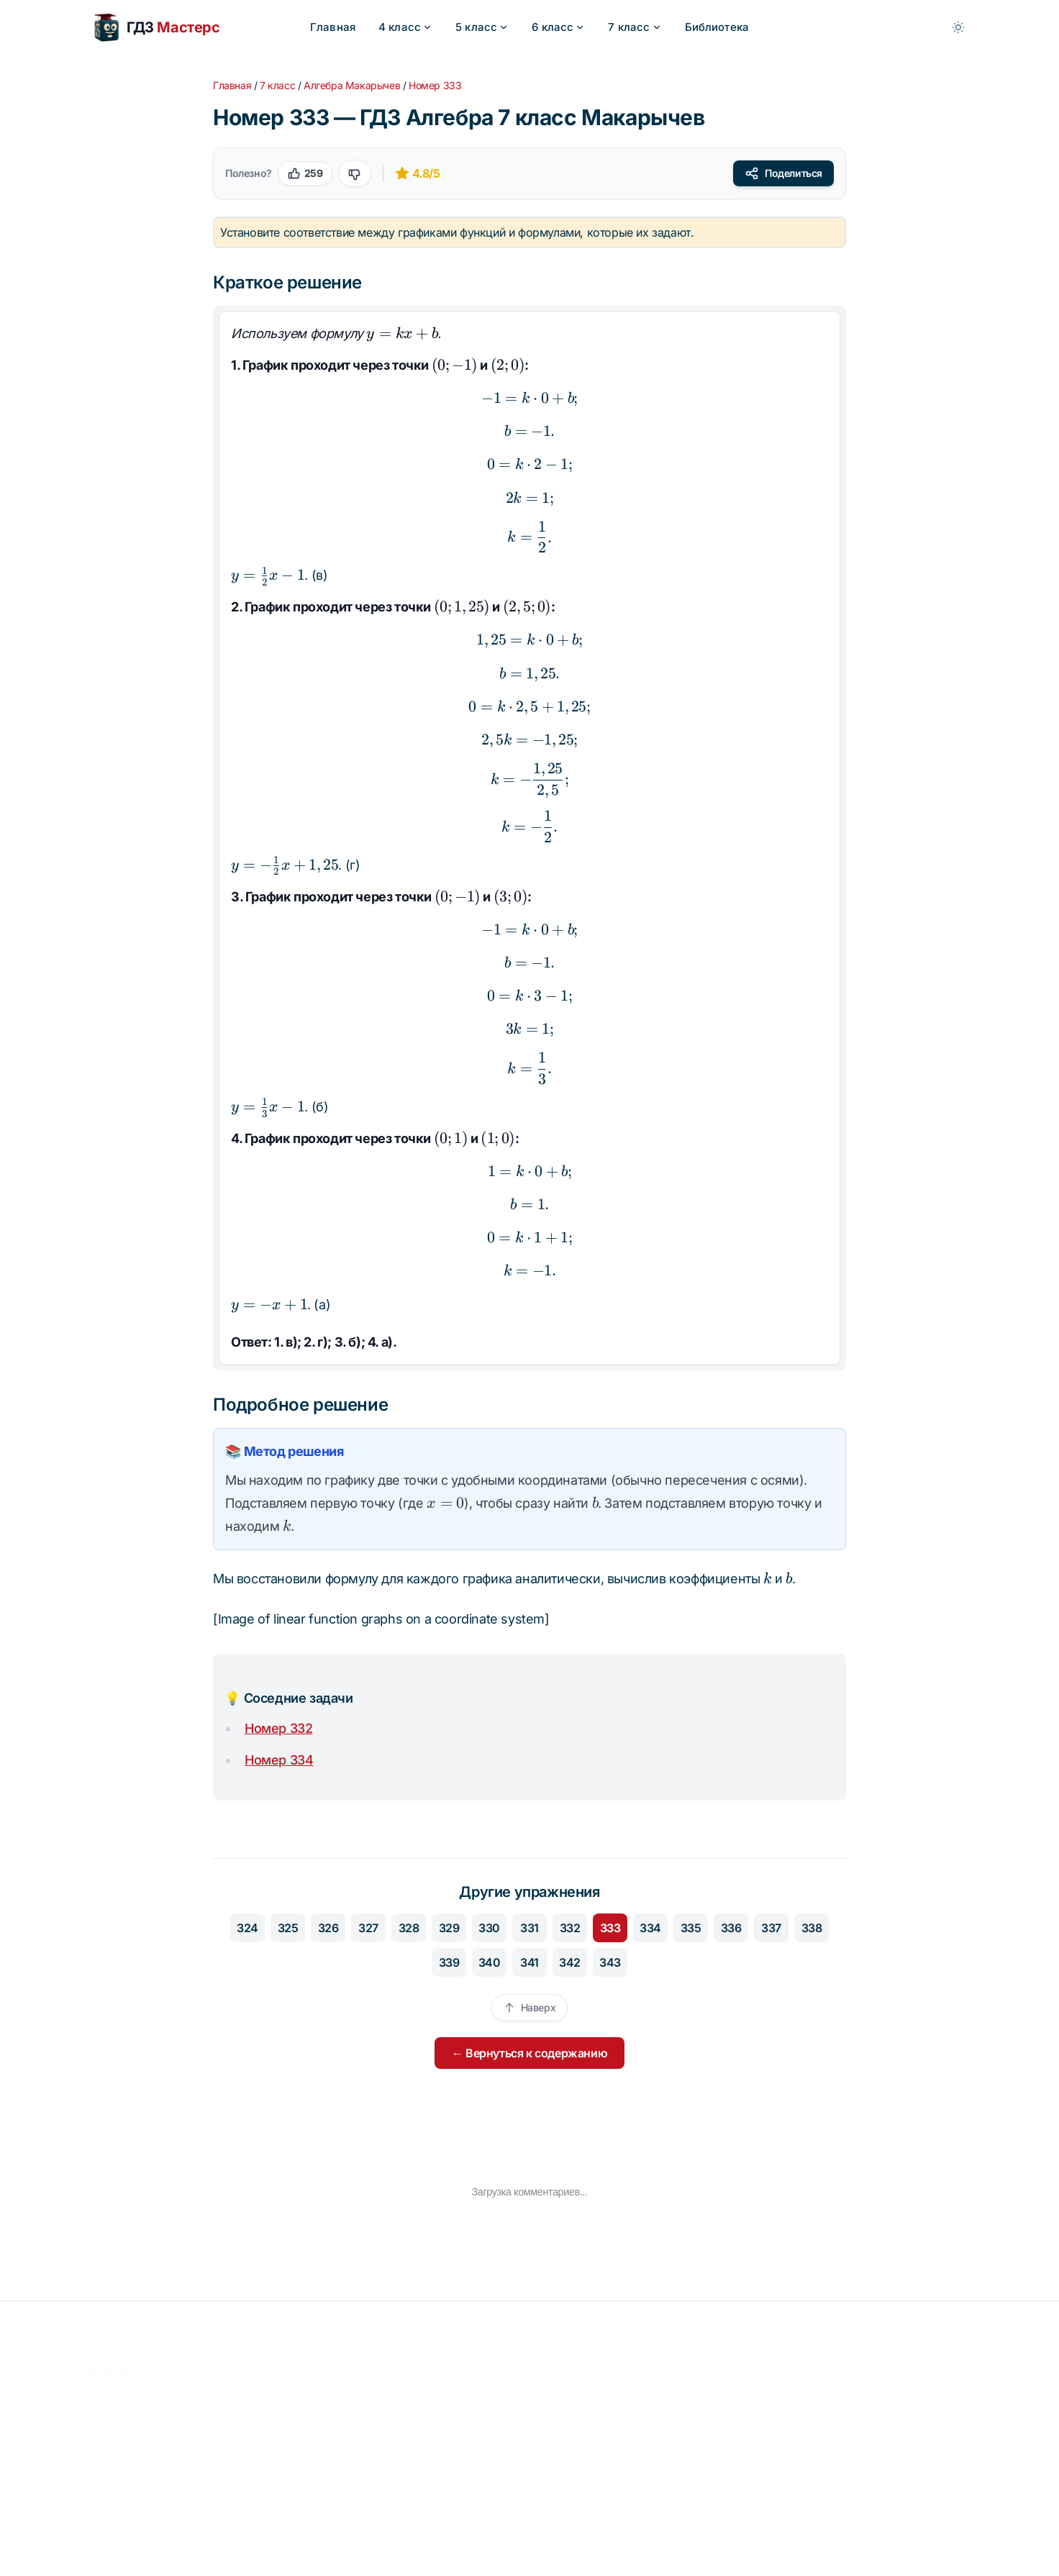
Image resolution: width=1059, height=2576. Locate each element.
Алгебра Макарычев (352, 85)
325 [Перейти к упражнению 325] (288, 1928)
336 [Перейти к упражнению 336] (731, 1928)
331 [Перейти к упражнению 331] (529, 1928)
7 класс (634, 27)
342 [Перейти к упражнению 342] (570, 1962)
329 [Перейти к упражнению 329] (449, 1928)
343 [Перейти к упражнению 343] (610, 1962)
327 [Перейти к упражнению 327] (368, 1928)
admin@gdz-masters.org (597, 2420)
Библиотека (717, 27)
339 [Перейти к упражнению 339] (449, 1962)
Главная (332, 27)
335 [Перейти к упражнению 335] (691, 1928)
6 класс (558, 27)
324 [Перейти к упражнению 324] (247, 1928)
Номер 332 (278, 1728)
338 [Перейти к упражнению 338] (811, 1928)
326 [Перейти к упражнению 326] (328, 1928)
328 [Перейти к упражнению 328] (409, 1928)
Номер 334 (279, 1759)
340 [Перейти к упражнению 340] (489, 1962)
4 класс (405, 27)
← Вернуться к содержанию (529, 2053)
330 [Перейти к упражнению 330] (489, 1928)
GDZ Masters (130, 2366)
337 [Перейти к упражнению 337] (771, 1928)
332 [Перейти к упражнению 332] (570, 1928)
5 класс (482, 27)
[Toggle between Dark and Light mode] (958, 27)
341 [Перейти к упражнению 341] (529, 1962)
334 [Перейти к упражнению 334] (650, 1928)
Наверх (530, 2007)
